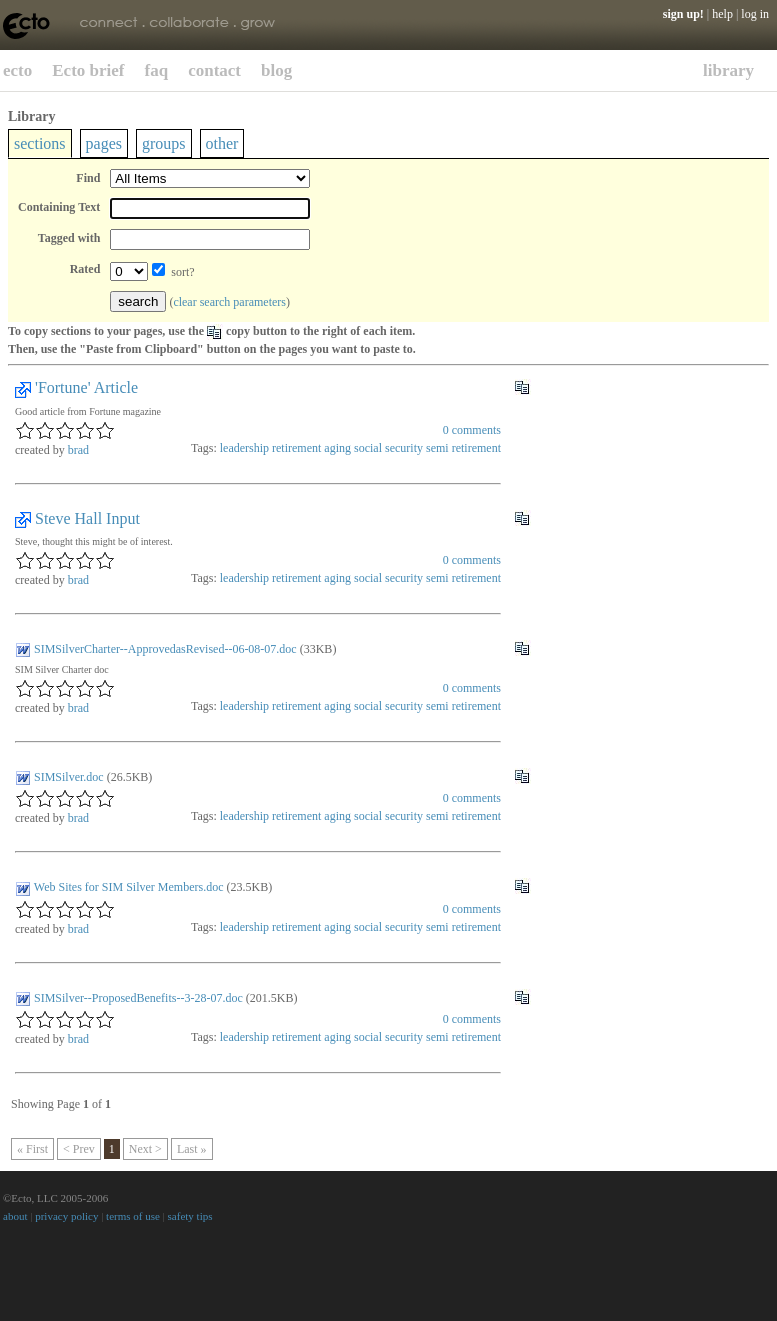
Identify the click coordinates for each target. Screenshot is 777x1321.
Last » (192, 1149)
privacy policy (66, 1216)
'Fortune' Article (86, 387)
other (222, 143)
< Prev (79, 1149)
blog (276, 70)
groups (164, 143)
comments (472, 430)
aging (337, 448)
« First (32, 1149)
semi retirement (463, 448)
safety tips (190, 1216)
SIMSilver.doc (69, 777)
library (728, 70)
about (15, 1216)
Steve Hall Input (87, 518)
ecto (17, 70)
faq (157, 70)
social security (388, 448)
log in (755, 14)
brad (78, 450)
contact (214, 70)
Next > (145, 1149)
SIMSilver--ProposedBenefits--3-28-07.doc (138, 998)
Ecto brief (88, 70)
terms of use (133, 1216)
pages (104, 143)
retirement (296, 448)
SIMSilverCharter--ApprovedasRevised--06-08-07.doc (165, 649)
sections (40, 143)
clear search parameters (229, 302)
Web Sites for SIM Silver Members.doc (129, 887)
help (722, 14)
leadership (244, 448)
